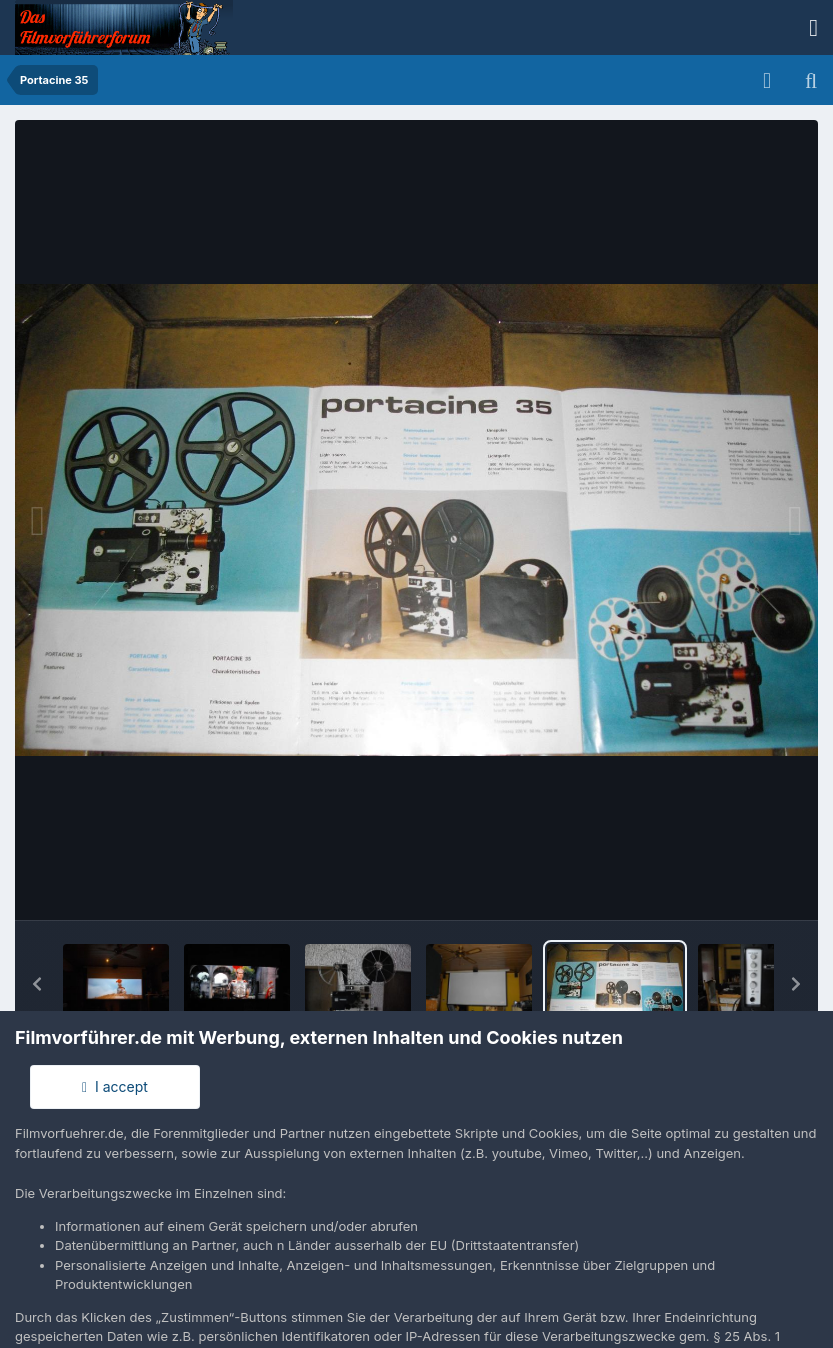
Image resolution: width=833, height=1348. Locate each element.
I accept (115, 1086)
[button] (37, 984)
